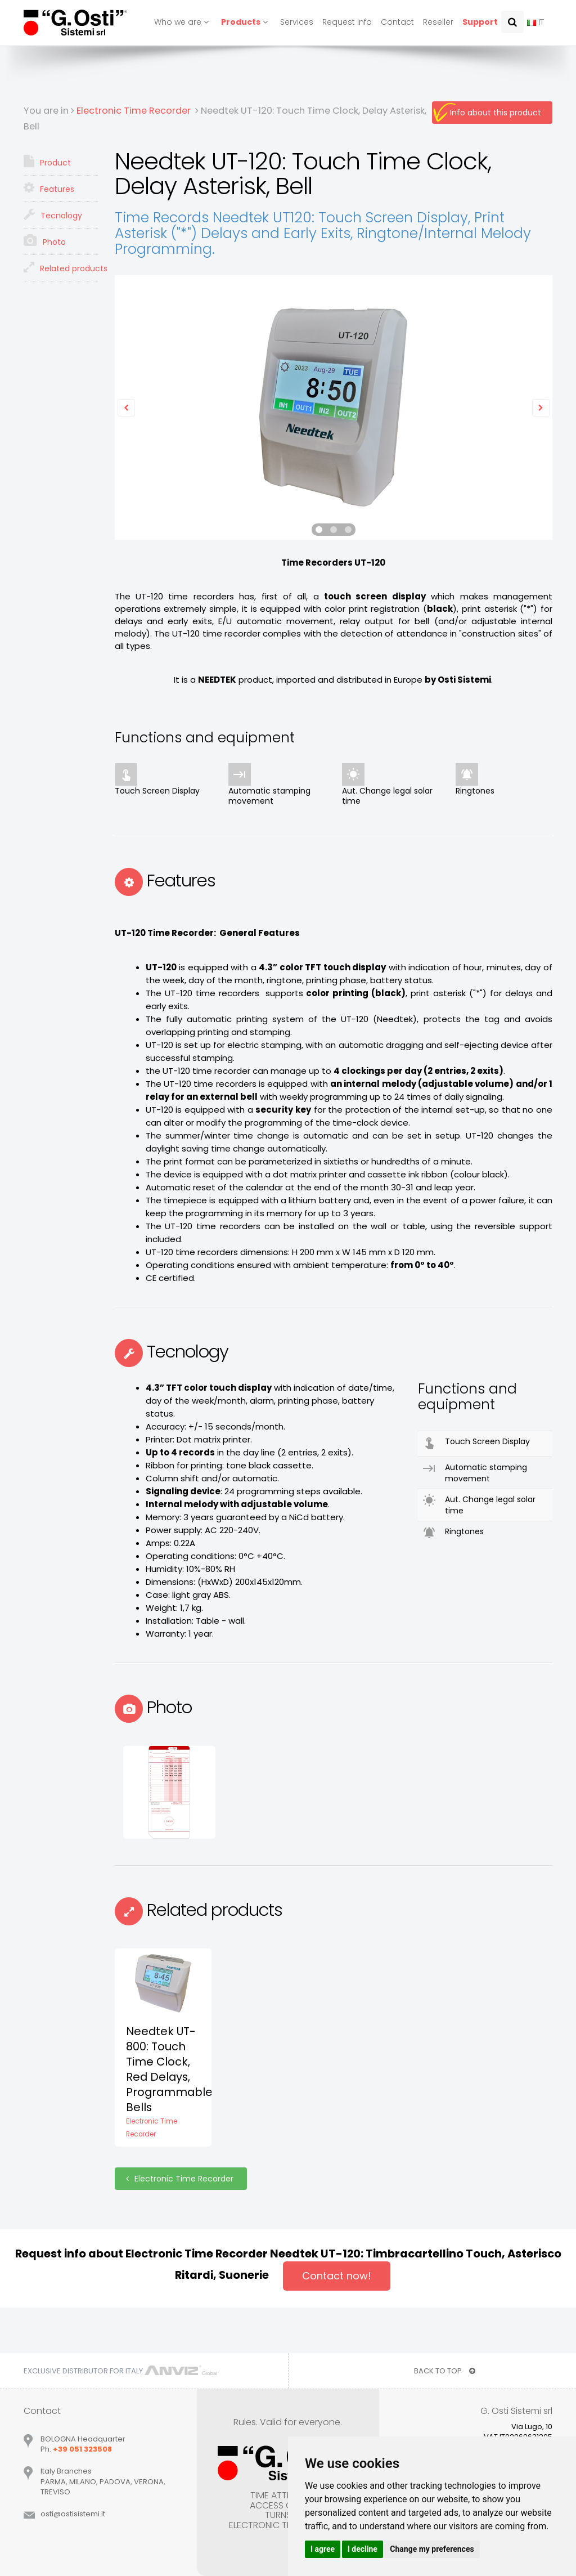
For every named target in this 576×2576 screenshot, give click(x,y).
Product (47, 161)
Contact (397, 22)
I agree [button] (322, 2548)
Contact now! (336, 2276)
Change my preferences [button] (432, 2548)
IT (535, 22)
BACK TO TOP (444, 2371)
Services (296, 22)
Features (49, 188)
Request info (347, 22)
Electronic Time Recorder (181, 2178)
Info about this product (495, 112)
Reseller (438, 22)
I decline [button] (362, 2548)
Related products (61, 267)
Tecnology (53, 214)
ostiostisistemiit (72, 2513)
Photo (45, 241)
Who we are (183, 22)
